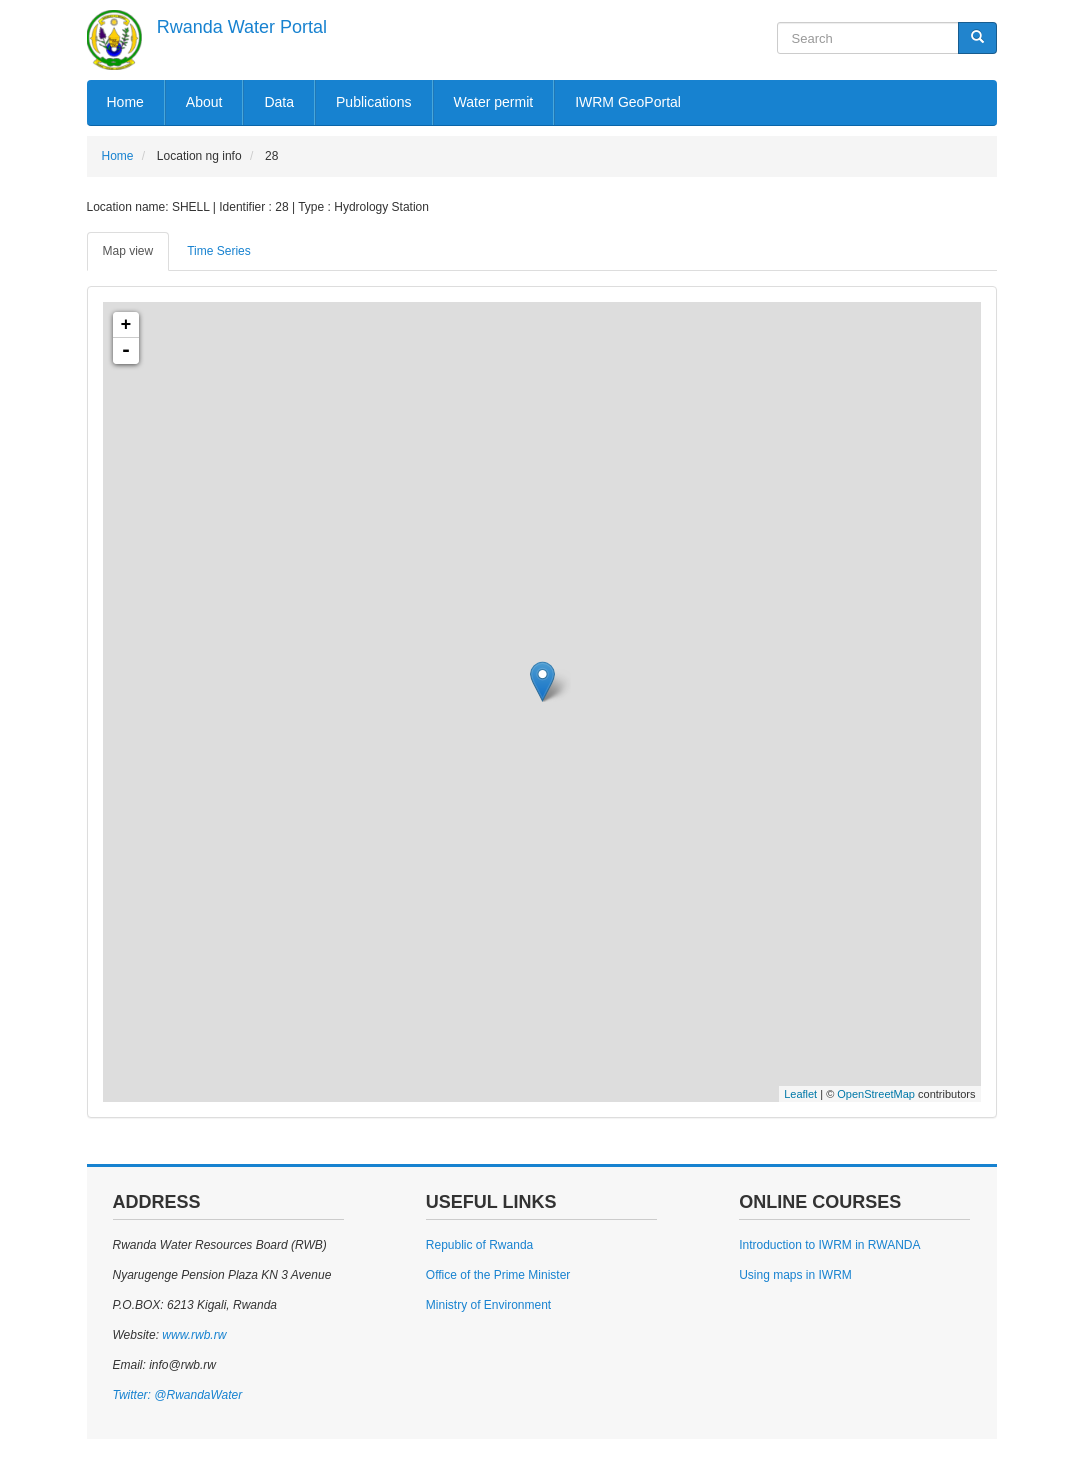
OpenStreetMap (876, 1094)
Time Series (219, 251)
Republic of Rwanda (479, 1245)
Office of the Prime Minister (498, 1275)
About (204, 102)
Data (279, 102)
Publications (374, 102)
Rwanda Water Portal (242, 27)
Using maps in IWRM (795, 1275)
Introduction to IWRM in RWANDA (829, 1245)
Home (125, 102)
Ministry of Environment (488, 1305)
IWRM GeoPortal (628, 102)
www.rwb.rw (192, 1335)
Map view (128, 251)
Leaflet (800, 1094)
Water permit (494, 102)
